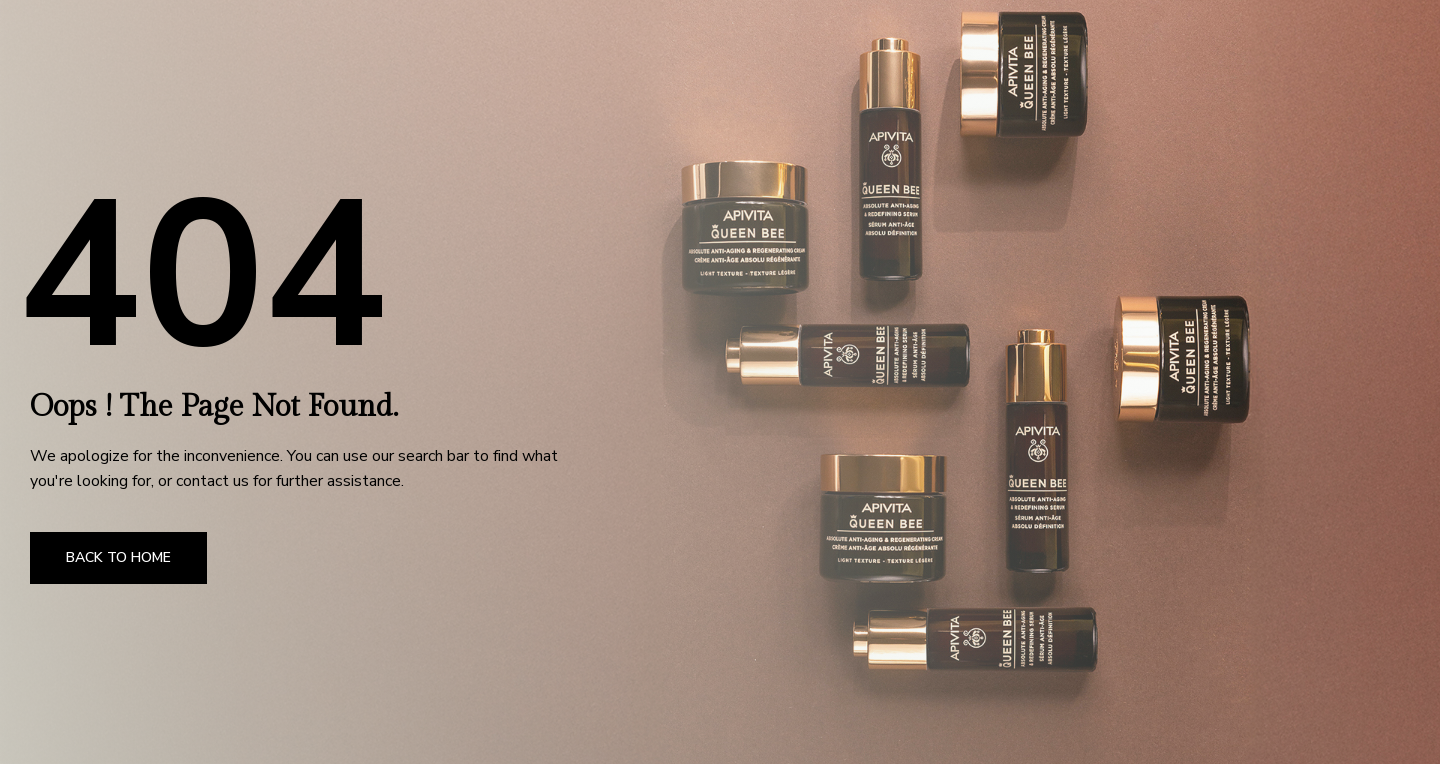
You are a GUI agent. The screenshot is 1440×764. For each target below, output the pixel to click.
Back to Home (118, 557)
